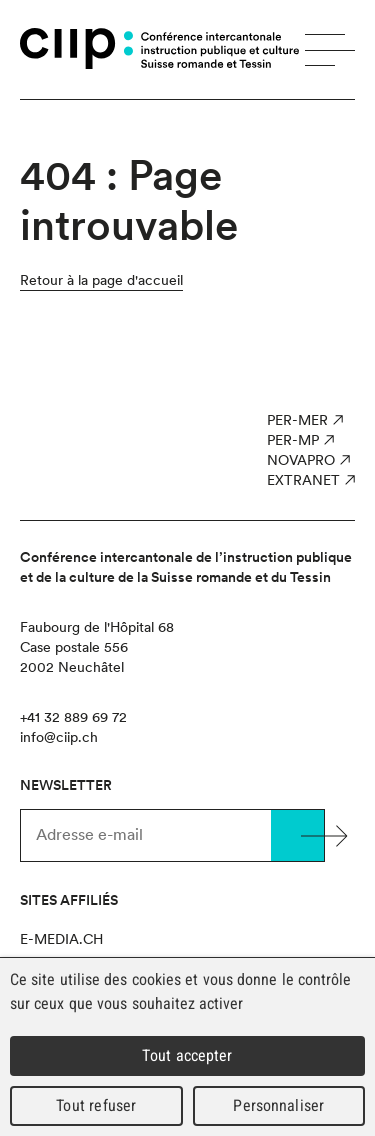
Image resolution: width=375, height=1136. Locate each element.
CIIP (76, 48)
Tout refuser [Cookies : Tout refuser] (96, 1105)
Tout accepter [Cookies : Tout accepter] (187, 1055)
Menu (330, 50)
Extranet (303, 480)
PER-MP (293, 440)
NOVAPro (301, 460)
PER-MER (297, 420)
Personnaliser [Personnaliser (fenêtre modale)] (278, 1105)
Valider (297, 835)
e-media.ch (61, 939)
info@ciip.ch (59, 737)
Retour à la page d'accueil (101, 280)
